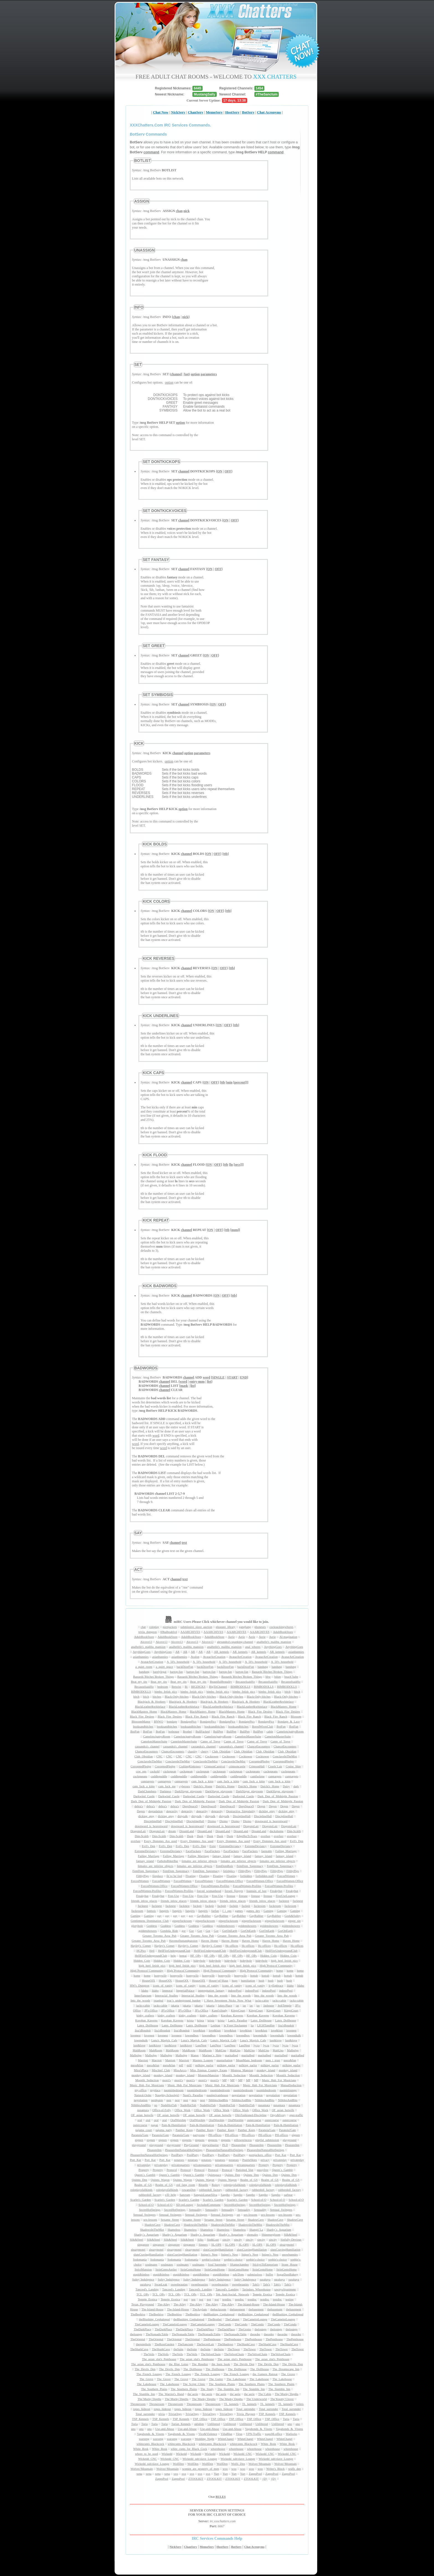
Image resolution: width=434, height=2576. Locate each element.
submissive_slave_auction (196, 1626)
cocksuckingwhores (281, 1626)
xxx (176, 2473)
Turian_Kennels (181, 2423)
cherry (204, 1751)
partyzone (199, 2135)
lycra (257, 2045)
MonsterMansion (208, 2075)
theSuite (179, 2349)
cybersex (184, 1786)
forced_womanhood (209, 1890)
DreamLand (186, 1831)
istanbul (158, 2000)
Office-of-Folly (161, 2110)
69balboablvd (168, 1631)
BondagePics (188, 1721)
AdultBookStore (283, 1631)
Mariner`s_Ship (211, 2055)
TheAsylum (199, 2309)
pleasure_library (225, 1626)
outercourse (254, 2120)
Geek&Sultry (293, 1915)
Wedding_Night (204, 2438)
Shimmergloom (271, 2234)
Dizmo (212, 1821)
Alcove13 (146, 1641)
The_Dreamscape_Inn (285, 2369)
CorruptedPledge (259, 1761)
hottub (254, 1975)
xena (139, 2473)
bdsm (277, 1676)
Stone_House (289, 2264)
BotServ (248, 112)
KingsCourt (238, 2010)
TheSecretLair (205, 2344)
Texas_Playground (142, 2304)
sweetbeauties (179, 2284)
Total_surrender (245, 2409)
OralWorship (178, 2120)
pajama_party (164, 2130)
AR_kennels (221, 1651)
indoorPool (235, 1990)
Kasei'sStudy (220, 2010)
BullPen (218, 1731)
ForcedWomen (286, 1875)
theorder (255, 2334)
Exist (213, 1846)
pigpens (187, 2140)
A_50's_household (178, 1661)
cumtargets (274, 1776)
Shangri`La (256, 2229)
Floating (190, 1875)
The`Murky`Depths (287, 2394)
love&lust (199, 2030)
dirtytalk (182, 1816)
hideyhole (199, 1960)
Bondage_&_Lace (289, 1721)
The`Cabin (264, 2394)
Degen (261, 1806)
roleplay (154, 1626)
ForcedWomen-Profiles (215, 1885)
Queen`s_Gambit (282, 2169)
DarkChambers (147, 1791)
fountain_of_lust (256, 1890)
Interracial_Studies (166, 1995)
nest (168, 2100)
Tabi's (256, 2284)
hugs (234, 1980)
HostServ (232, 112)
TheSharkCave (246, 2344)
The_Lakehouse (236, 2379)
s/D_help (170, 2194)
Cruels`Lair (275, 1766)
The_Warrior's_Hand (171, 2394)
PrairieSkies (249, 2159)
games (239, 1910)
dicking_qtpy (267, 1811)
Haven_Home (209, 1940)
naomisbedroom (174, 2090)
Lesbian (215, 2025)
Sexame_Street (170, 2219)
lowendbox (192, 2035)
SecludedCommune (209, 2204)
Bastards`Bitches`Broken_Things (272, 1671)
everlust (265, 1836)
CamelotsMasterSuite (248, 1736)
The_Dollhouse (192, 2369)
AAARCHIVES (190, 1631)
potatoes (179, 2159)
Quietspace (214, 2174)
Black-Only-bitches (176, 1696)
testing (289, 2299)
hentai (183, 1955)
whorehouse (218, 2448)
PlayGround (191, 2144)
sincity (226, 2239)
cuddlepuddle (159, 1776)
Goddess (151, 1925)
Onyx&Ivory (278, 2115)
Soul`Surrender (217, 2264)
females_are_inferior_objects (199, 1861)
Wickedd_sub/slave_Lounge (199, 2458)
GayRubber (204, 1915)
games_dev (253, 1910)
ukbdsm (199, 2423)
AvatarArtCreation (214, 1656)
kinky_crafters (145, 2015)
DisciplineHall (241, 1816)
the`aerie (192, 2394)
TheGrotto (244, 2329)
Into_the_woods (218, 1995)
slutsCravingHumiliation (218, 2249)
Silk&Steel (290, 2234)
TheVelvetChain (211, 2354)
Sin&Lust (213, 2239)
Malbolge (293, 2050)
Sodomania (140, 2259)
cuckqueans (253, 1771)
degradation (155, 1811)
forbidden (246, 1875)
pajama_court (143, 2130)
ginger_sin (294, 1920)
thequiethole (143, 2344)
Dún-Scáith (294, 1831)
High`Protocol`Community (276, 1965)
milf (189, 2065)
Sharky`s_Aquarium (279, 2229)
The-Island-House (248, 2304)
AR (177, 1651)
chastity (192, 1751)
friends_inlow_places (144, 1900)
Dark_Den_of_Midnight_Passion (277, 1796)
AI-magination (288, 1636)
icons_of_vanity (162, 1985)
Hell (151, 1950)
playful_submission (267, 2140)
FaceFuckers (193, 1851)
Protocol (172, 2169)
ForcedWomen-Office (229, 1880)
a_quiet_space (164, 1666)
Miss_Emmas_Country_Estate (208, 2070)
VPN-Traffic (253, 2433)
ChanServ (195, 112)
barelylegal (160, 1671)
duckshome (276, 1831)
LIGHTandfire (266, 2025)
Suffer (269, 2274)
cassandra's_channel (147, 1746)
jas (237, 2005)
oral (139, 2120)
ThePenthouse (211, 2339)
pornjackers (170, 1626)
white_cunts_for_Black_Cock (189, 2448)
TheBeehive (138, 2314)
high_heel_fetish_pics (284, 1960)
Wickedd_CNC (242, 2453)
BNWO (158, 1721)
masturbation (224, 2060)
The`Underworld (256, 2399)
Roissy (216, 2184)
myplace (155, 2090)
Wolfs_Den (238, 2463)
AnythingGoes (273, 1646)
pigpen (295, 2135)
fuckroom (260, 1905)
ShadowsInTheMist (195, 2224)
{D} (265, 2478)
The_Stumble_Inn (228, 2389)
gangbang (245, 1626)
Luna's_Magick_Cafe (164, 2040)
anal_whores (253, 1646)
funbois (151, 1910)
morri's (166, 2080)
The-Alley (163, 2304)
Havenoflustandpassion (183, 1940)
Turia (286, 2418)
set (238, 2214)
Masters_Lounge (203, 2060)
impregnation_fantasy (211, 1990)
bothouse (173, 1731)
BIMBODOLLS (240, 1686)
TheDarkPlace (142, 2329)
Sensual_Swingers (281, 2209)
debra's (138, 1806)
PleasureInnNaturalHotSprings (183, 2149)
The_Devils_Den (244, 2364)
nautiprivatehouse (217, 2095)
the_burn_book (220, 2364)
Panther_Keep (184, 2130)
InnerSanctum (142, 1995)
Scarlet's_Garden (140, 2199)
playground (289, 2140)
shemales (252, 2234)
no (155, 2105)
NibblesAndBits (218, 2100)
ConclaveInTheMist (285, 1756)
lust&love (275, 2040)
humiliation (248, 1980)
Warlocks (291, 2433)
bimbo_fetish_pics (165, 1691)
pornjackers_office (260, 2154)
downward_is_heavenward (271, 1821)
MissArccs (180, 2070)
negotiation (239, 2095)
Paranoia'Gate (267, 2130)
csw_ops (141, 1771)
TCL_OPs (142, 2294)
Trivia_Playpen (245, 2413)
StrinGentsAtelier (166, 2269)
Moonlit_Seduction (234, 2075)
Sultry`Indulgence (143, 2279)
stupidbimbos (141, 2274)
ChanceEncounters (258, 1746)
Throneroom (138, 2404)
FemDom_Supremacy (250, 1866)
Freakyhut (276, 1890)
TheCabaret (232, 2319)
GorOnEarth (229, 1930)
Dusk (190, 1836)
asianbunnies (296, 1651)
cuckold (155, 1771)
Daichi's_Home (202, 1786)
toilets (300, 2404)
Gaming (268, 1910)
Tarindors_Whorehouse (256, 2289)
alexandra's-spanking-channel (235, 1641)
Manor (195, 2055)
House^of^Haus (218, 1980)
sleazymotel (287, 2244)
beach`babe (291, 1676)
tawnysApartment (285, 2289)
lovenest (291, 2030)
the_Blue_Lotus (178, 2364)
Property (264, 2164)
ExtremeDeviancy (230, 1846)
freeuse (230, 1895)
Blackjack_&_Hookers (152, 1701)
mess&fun (289, 2060)
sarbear (288, 2194)
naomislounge (288, 2090)
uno (290, 2423)
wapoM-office (273, 2433)
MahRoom (139, 2050)
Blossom (296, 1716)
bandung (262, 1666)
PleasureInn (238, 2144)
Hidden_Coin (268, 1955)
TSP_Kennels (267, 2413)
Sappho (225, 2194)
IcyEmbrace (275, 1985)
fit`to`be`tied (174, 1875)
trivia (161, 2413)
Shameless (173, 2229)
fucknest (284, 1900)
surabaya (265, 2279)
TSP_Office (200, 2418)
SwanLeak (160, 2284)
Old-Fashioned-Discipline (251, 2115)
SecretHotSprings (235, 2204)
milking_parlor (204, 2065)
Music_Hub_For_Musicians (279, 2080)
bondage (172, 1721)
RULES (221, 2496)
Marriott (143, 2060)
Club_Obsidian (221, 1751)
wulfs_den (294, 2468)
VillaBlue (226, 2433)
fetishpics (229, 1870)
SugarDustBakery (287, 2274)
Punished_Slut (244, 2169)
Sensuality (195, 2209)
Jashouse (268, 2005)
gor (184, 1930)
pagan (154, 2125)
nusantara (264, 2105)
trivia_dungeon (147, 1631)
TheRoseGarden (164, 2344)
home (279, 1970)
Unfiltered (213, 2423)
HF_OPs (195, 1955)
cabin (270, 1731)
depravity (172, 1811)
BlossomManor (140, 1721)
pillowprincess (243, 2140)
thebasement (237, 2309)
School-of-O (258, 2199)
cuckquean (169, 1771)
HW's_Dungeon (139, 1985)
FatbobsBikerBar (167, 1861)
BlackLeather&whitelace (278, 1701)
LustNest (200, 2045)
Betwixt (176, 1686)
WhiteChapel (226, 2438)
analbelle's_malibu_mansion (274, 1641)
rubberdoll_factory (210, 2189)
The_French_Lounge (149, 2374)
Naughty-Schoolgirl (167, 2095)
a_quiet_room (143, 1666)
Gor (191, 1930)
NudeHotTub (169, 2105)
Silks (200, 2239)
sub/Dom (238, 2274)
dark (296, 1786)
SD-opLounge (184, 2204)
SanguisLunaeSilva (205, 2194)
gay (159, 1915)
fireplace (157, 1875)
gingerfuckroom (182, 1920)
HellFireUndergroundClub (174, 1950)
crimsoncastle (237, 1766)
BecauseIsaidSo (245, 1681)
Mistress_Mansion (242, 2070)
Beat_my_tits (139, 1681)
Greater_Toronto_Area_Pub (160, 1935)
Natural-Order (142, 2095)
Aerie (231, 1636)
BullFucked (202, 1731)
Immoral (167, 1990)
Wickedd (166, 2453)
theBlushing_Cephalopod (218, 2314)
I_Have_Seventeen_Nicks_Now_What (227, 2000)
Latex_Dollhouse (261, 2020)
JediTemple (285, 2005)
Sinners (203, 2244)
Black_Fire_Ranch (196, 1716)
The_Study (207, 2389)
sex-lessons (250, 2214)
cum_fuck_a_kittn (202, 1781)
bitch (288, 1691)
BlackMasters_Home (283, 1706)
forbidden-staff (264, 1875)
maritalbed (231, 2055)
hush (261, 1980)
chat (143, 1626)
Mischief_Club (161, 2070)
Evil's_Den (296, 1841)
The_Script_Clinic (194, 2384)
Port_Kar (280, 2154)
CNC (159, 1756)
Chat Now (161, 112)
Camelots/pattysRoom (290, 1731)
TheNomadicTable (157, 2334)
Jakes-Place (225, 2005)
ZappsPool (255, 2473)
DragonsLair (251, 1826)
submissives (254, 2274)
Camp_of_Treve (210, 1741)
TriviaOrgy (175, 2413)
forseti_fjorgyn (234, 1890)
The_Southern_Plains (222, 2384)
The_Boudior (200, 2364)
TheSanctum (185, 2344)
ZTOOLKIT (195, 2478)
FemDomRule (224, 1866)
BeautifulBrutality (221, 1681)
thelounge (261, 2329)
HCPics (141, 1950)
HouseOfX (148, 1980)
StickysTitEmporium (265, 2264)
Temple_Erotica (262, 2294)
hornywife (160, 1975)
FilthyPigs (244, 1870)
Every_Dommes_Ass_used (160, 1841)
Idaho (290, 1985)
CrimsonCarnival (214, 1766)
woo (225, 2468)
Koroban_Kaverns (232, 2015)
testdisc (226, 2299)
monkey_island (266, 2070)
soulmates (151, 2264)
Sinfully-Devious (290, 2239)
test (186, 2299)
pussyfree (262, 2169)
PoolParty (177, 2154)
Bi (186, 1686)
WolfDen (178, 2463)
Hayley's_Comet (141, 1945)
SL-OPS (216, 2244)
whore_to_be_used (146, 2453)
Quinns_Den (232, 2174)
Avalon (195, 1656)
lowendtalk (260, 2035)
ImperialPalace (185, 1990)
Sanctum (184, 2194)
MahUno (220, 2050)
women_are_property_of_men (200, 2468)
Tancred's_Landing (147, 2289)
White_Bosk (268, 2443)
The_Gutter (216, 2379)
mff (181, 2065)
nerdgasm (157, 2100)
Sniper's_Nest (209, 2254)
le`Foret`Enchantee (235, 2025)
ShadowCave (256, 2219)
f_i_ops (226, 1910)
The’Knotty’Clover (282, 2399)
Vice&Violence (207, 2433)
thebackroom (218, 2309)
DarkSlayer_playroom (188, 1791)
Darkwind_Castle (144, 1796)
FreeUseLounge (285, 1895)
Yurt (216, 2473)
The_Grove (288, 2374)
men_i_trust (272, 2060)
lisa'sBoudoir (286, 2025)
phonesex (260, 1626)
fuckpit (197, 1905)
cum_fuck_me (167, 1786)
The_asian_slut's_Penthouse (159, 2359)
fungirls (164, 1910)
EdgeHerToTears (247, 1836)
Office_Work (183, 2110)
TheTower (234, 2349)
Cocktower (211, 1756)
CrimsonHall (257, 1766)
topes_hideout (141, 2409)
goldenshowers (225, 1925)
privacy (265, 2159)
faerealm (266, 1851)
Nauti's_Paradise (193, 2095)
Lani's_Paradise (237, 2020)
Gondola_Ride (169, 1930)
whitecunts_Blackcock (150, 2443)
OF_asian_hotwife (283, 2110)
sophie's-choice (211, 2259)
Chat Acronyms (269, 112)
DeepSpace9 (190, 1806)
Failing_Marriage (286, 1851)
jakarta (175, 2005)
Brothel (187, 1731)
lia (252, 2025)
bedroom (162, 1686)
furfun (215, 1910)
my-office (141, 2090)
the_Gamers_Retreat (264, 2374)
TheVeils (148, 2354)
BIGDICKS (198, 1686)
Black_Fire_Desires (260, 1711)
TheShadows (225, 2344)
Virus (239, 2433)
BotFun (281, 1726)
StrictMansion (143, 2269)
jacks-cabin (262, 2000)
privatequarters (180, 2164)
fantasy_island (221, 1856)
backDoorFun (185, 1666)
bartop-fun (176, 1671)
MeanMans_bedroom (249, 2060)
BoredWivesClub (262, 1726)
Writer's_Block (275, 2468)
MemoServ (214, 112)
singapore (143, 2244)
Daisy (286, 1786)
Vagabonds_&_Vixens (258, 2428)
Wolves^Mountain (260, 2463)
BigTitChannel (218, 1686)
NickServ (178, 112)
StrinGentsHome (190, 2269)
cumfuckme (257, 1776)
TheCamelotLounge (255, 2319)
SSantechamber (239, 2264)
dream (172, 1831)
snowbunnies (290, 2254)
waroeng (144, 2438)
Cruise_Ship (293, 1766)
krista (190, 2020)
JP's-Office (150, 2010)
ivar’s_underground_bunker (184, 2000)
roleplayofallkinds (234, 2184)
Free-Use (173, 1895)
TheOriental (137, 2339)
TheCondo (224, 2324)
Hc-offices (231, 1945)
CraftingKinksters (190, 1766)
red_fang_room (185, 2184)
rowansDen (189, 2189)
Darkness (165, 1791)
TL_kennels (231, 2404)
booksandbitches (143, 1726)
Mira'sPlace (141, 2070)
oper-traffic (296, 2115)
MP (224, 2080)
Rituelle (203, 2184)
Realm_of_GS (249, 2179)
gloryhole (137, 1925)
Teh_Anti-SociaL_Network (232, 2294)
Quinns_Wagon (160, 2179)
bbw (268, 1676)
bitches (157, 1696)
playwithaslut (210, 2144)
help (173, 1955)
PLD (225, 2144)
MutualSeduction (291, 2085)
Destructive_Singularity (240, 1811)
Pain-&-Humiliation (174, 2125)
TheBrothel (215, 2319)
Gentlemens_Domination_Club (150, 1920)
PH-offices (214, 2135)
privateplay (280, 2159)
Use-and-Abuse (164, 2428)
